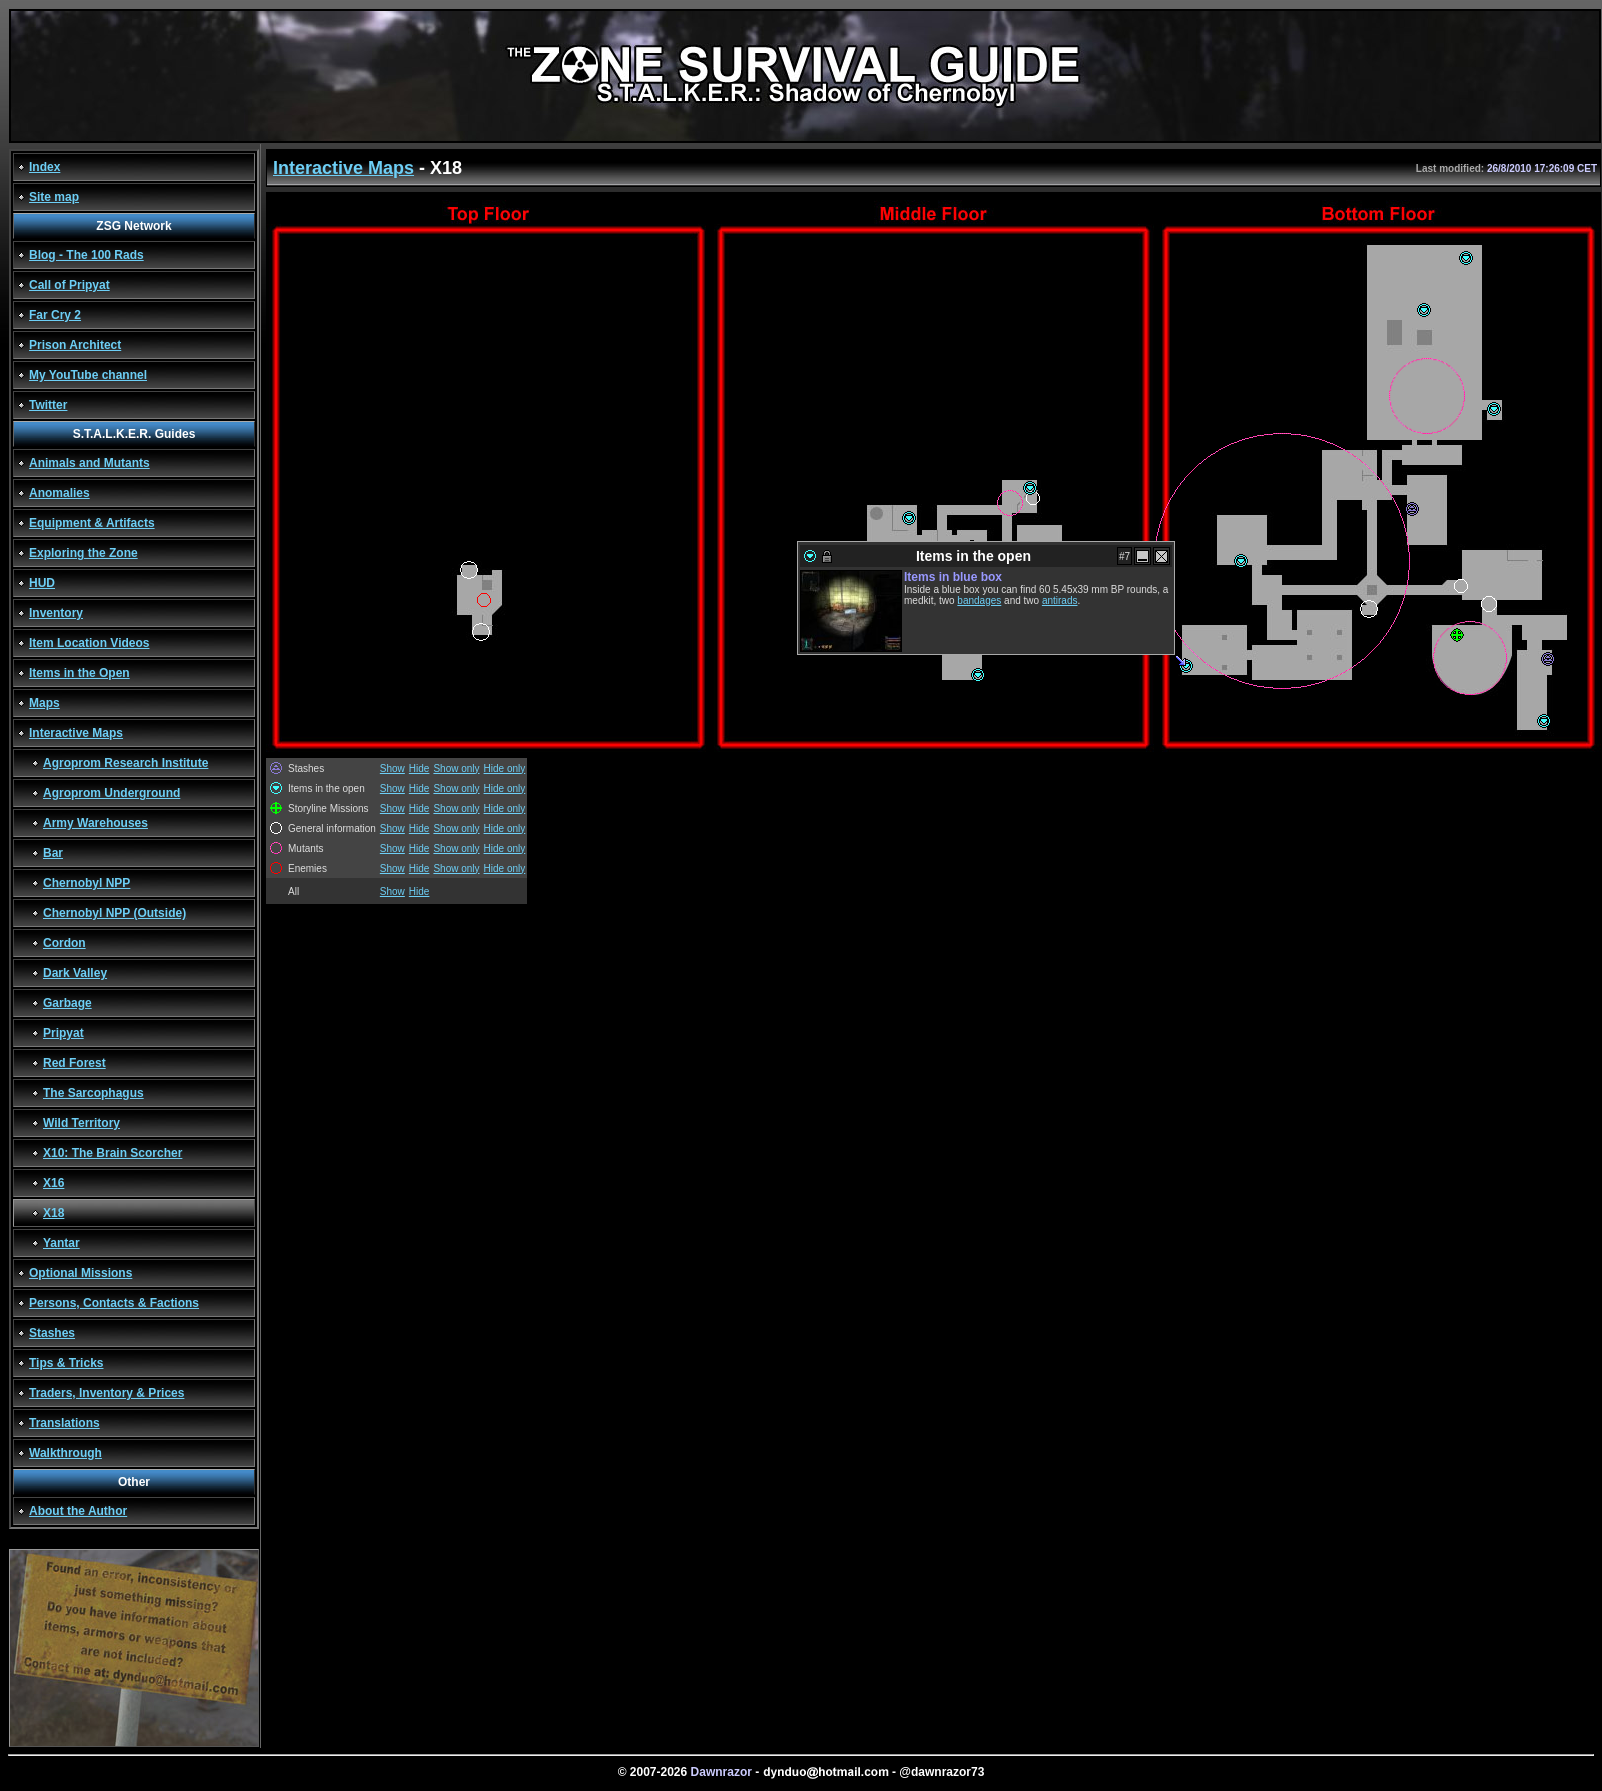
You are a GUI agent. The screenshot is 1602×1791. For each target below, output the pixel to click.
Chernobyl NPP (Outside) (114, 913)
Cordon (64, 943)
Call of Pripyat (69, 285)
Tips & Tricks (66, 1363)
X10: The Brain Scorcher (112, 1153)
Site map (54, 197)
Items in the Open (79, 673)
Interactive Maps (76, 733)
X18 (53, 1213)
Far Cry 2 (55, 315)
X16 (53, 1183)
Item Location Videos (89, 643)
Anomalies (59, 493)
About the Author (78, 1511)
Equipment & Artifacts (92, 523)
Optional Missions (80, 1273)
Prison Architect (75, 345)
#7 (1124, 556)
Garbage (67, 1003)
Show (392, 768)
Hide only (505, 768)
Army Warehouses (95, 823)
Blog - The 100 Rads (86, 255)
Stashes (52, 1333)
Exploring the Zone (83, 553)
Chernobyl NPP (86, 883)
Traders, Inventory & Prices (106, 1393)
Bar (53, 853)
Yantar (61, 1243)
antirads (1060, 600)
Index (44, 167)
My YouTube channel (88, 375)
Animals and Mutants (89, 463)
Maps (44, 703)
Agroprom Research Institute (125, 763)
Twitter (48, 405)
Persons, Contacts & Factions (114, 1303)
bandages (979, 600)
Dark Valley (75, 973)
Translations (64, 1423)
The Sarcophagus (93, 1093)
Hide (419, 768)
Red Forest (74, 1063)
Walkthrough (65, 1453)
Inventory (56, 613)
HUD (42, 583)
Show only (456, 768)
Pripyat (63, 1033)
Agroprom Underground (111, 793)
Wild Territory (81, 1123)
